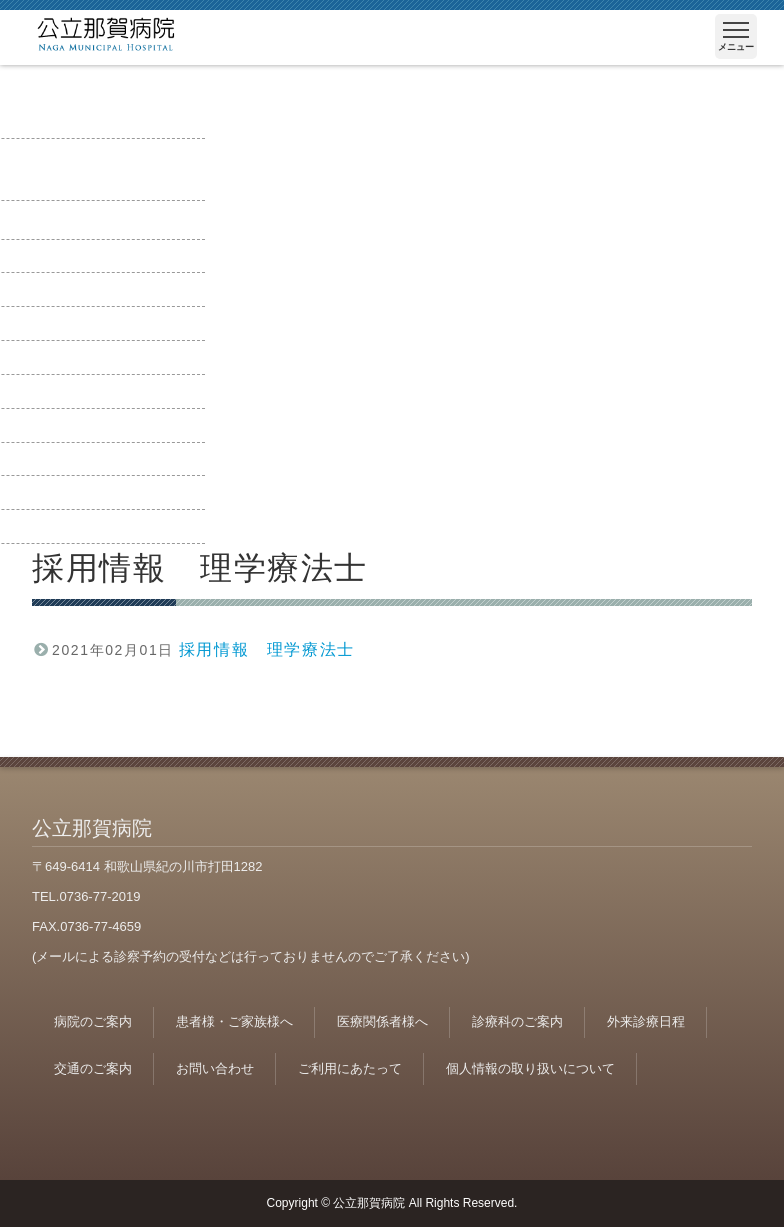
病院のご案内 (93, 1021)
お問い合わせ (215, 1068)
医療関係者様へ (382, 1021)
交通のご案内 (93, 1068)
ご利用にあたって (350, 1068)
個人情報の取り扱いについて (530, 1068)
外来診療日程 (646, 1021)
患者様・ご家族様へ (234, 1021)
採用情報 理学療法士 (267, 649)
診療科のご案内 (517, 1021)
